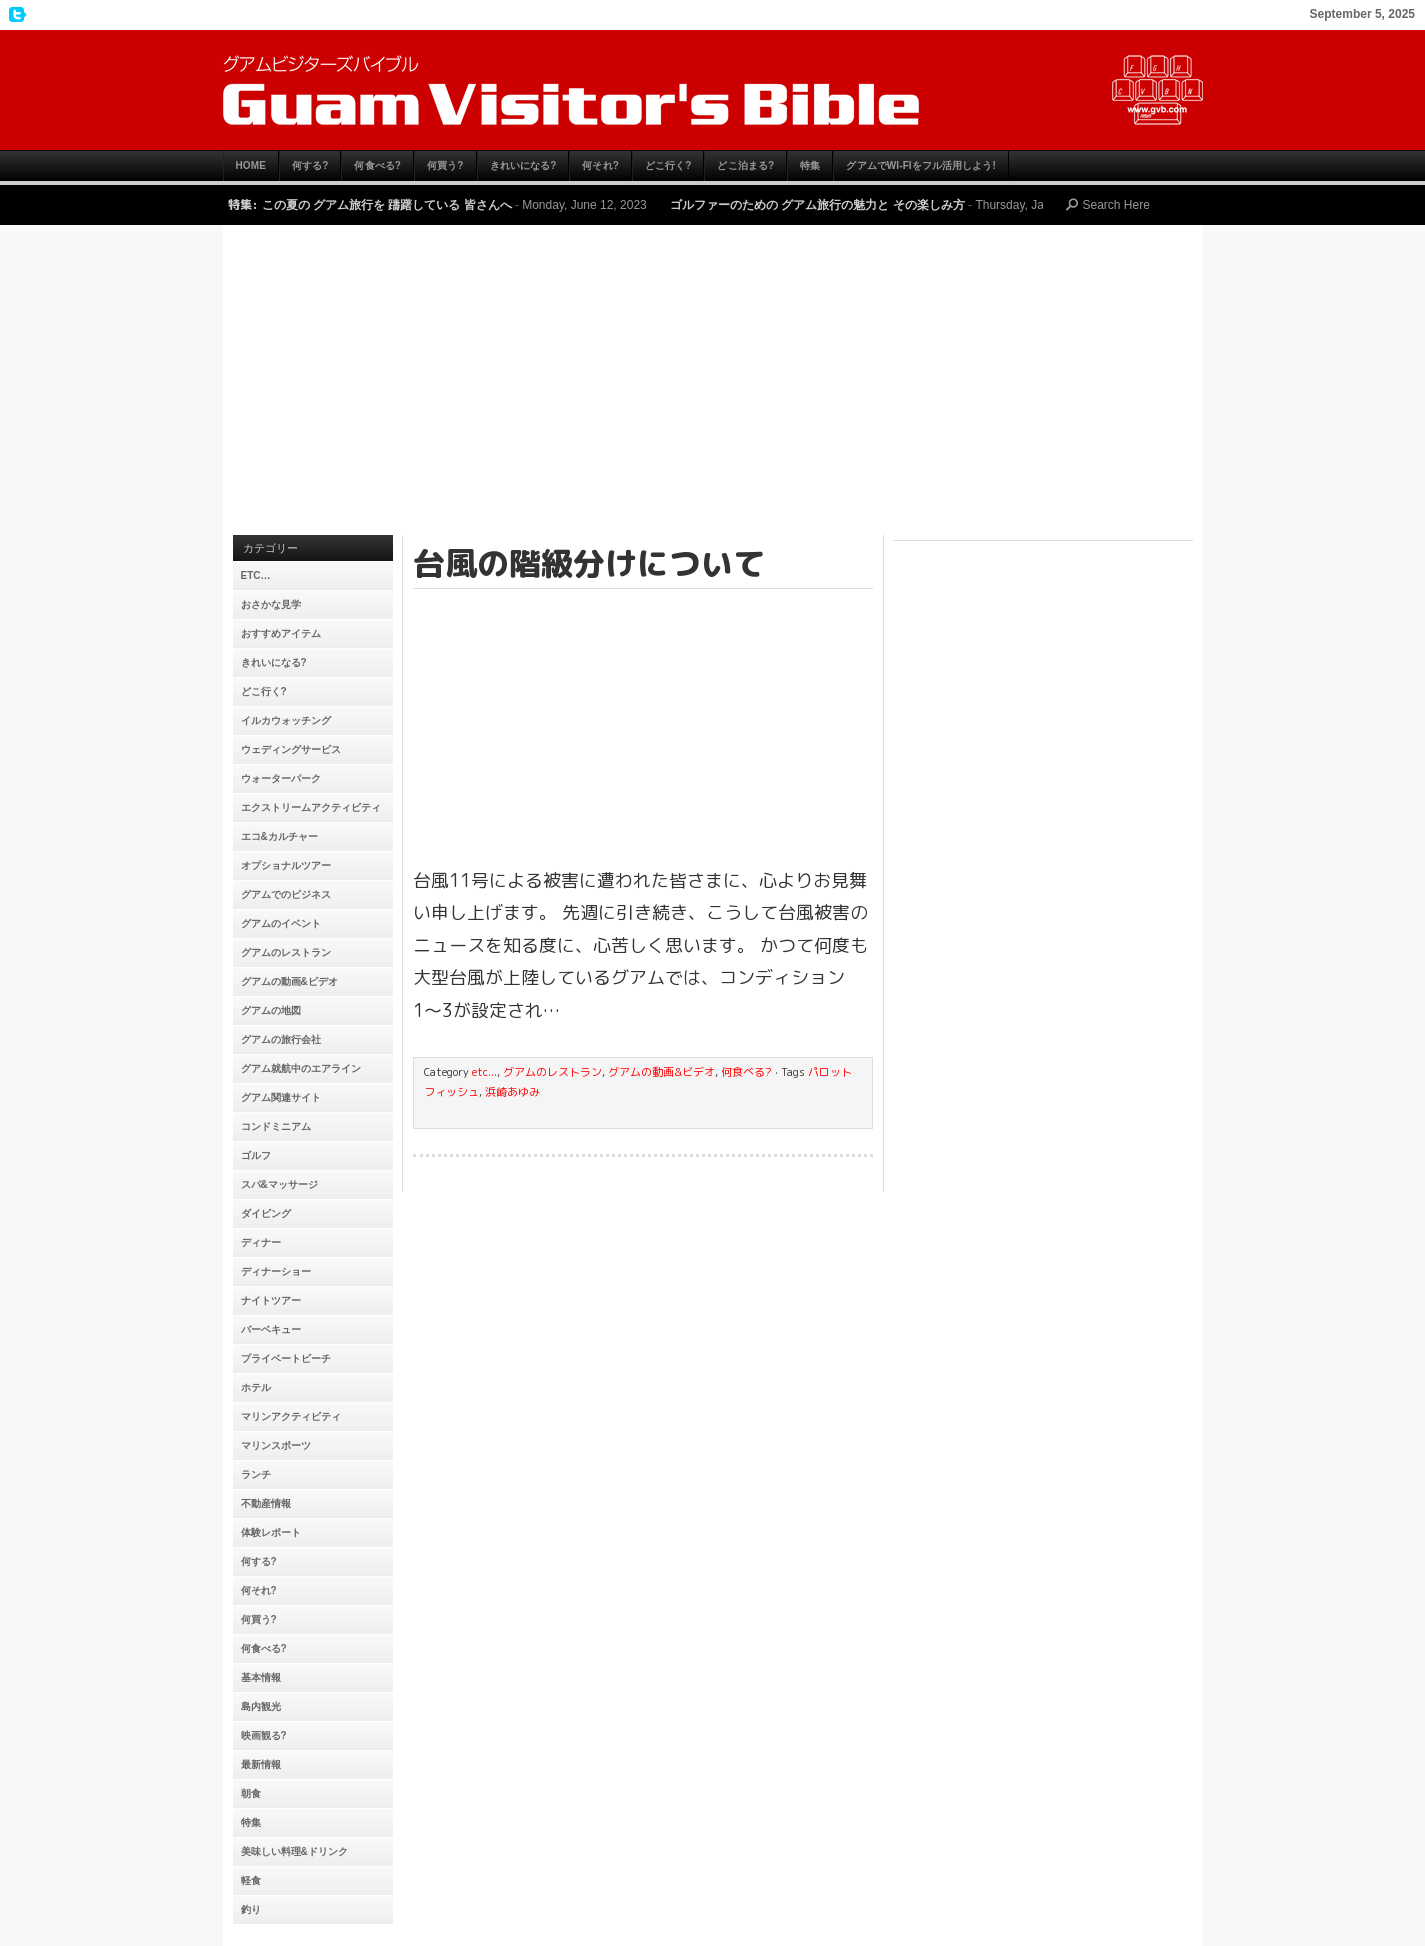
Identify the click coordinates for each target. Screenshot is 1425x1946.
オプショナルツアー (286, 865)
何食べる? (377, 165)
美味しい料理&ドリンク (294, 1851)
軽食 (251, 1880)
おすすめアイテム (281, 633)
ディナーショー (276, 1271)
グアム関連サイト (281, 1097)
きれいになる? (523, 165)
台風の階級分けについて (589, 563)
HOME (251, 165)
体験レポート (271, 1532)
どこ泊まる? (745, 165)
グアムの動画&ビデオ (289, 981)
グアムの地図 (271, 1010)
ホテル (256, 1387)
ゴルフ (256, 1155)
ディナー (261, 1242)
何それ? (600, 165)
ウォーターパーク (281, 778)
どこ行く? (668, 165)
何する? (310, 165)
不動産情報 (266, 1503)
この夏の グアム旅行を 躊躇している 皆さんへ (387, 205)
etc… (256, 575)
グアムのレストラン (286, 952)
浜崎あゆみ (512, 1092)
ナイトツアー (271, 1300)
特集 (810, 165)
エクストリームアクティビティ (311, 807)
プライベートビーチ (286, 1358)
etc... (484, 1072)
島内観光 (261, 1706)
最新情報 (261, 1764)
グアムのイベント (281, 923)
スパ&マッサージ (279, 1184)
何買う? (445, 165)
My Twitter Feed (15, 15)
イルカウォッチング (286, 720)
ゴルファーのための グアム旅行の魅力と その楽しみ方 (817, 205)
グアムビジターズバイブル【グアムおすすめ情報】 (713, 90)
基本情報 (261, 1677)
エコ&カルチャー (279, 836)
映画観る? (264, 1735)
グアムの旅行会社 (281, 1039)
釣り (251, 1909)
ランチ (256, 1474)
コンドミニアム (276, 1126)
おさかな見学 (271, 604)
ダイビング (266, 1213)
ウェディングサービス (291, 749)
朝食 (251, 1793)
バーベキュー (271, 1329)
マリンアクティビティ (291, 1416)
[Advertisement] (713, 385)
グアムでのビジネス (286, 894)
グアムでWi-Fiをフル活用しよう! (921, 165)
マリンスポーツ (276, 1445)
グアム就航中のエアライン (301, 1068)
